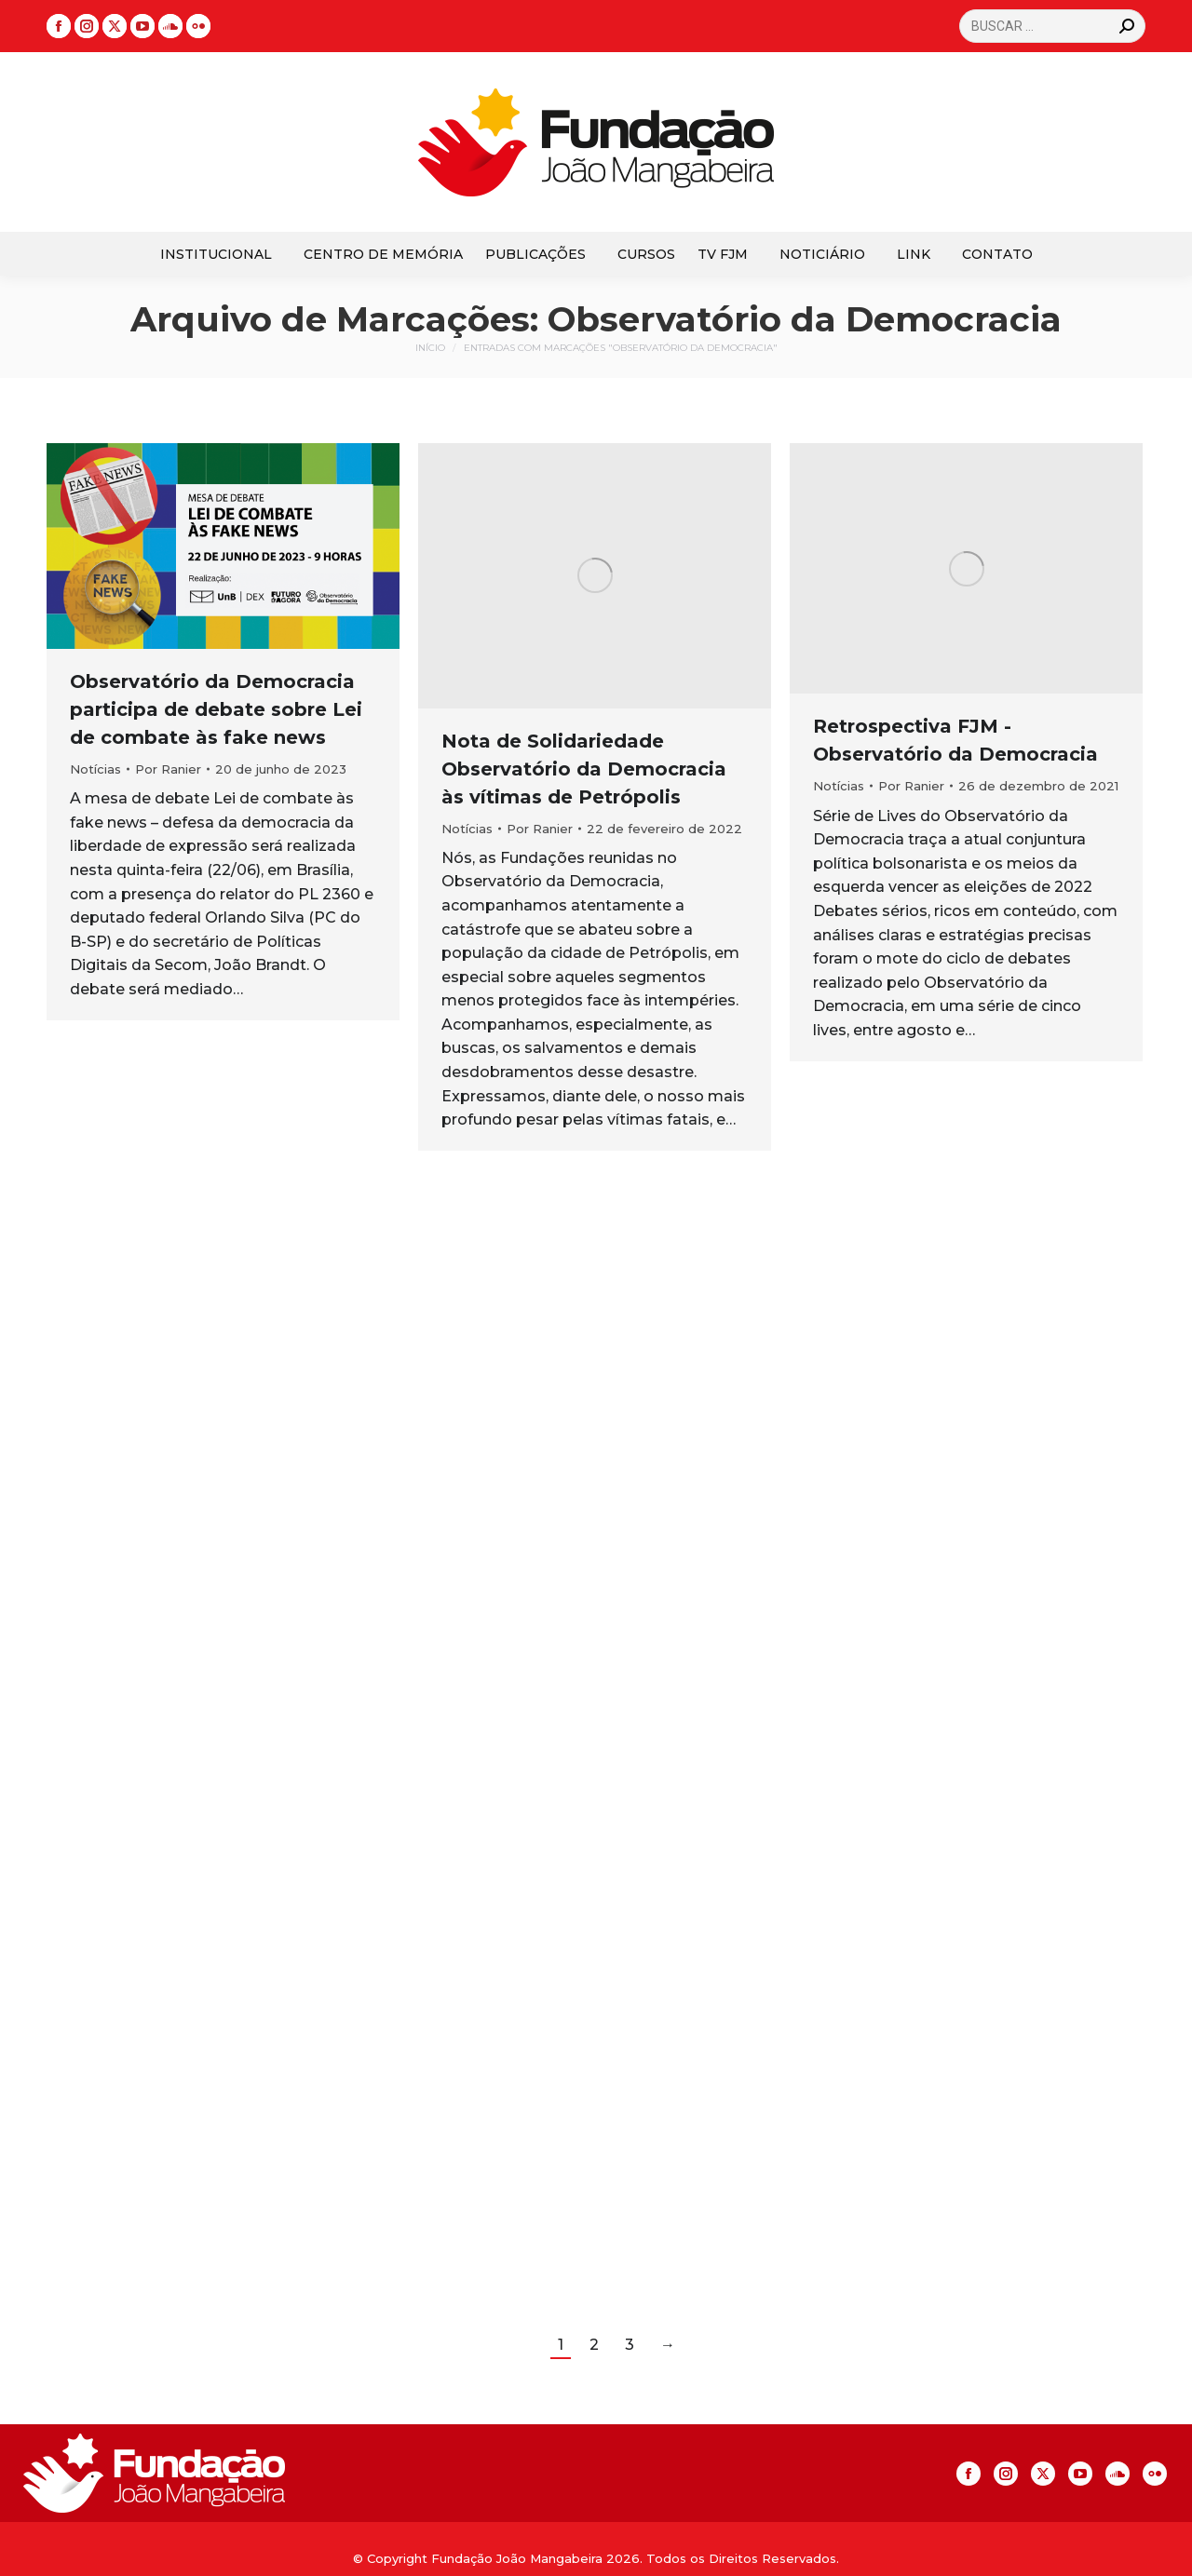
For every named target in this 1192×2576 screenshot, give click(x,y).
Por (168, 769)
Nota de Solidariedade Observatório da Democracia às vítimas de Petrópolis (583, 769)
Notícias (95, 769)
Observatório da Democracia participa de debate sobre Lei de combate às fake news (216, 709)
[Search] (1052, 26)
